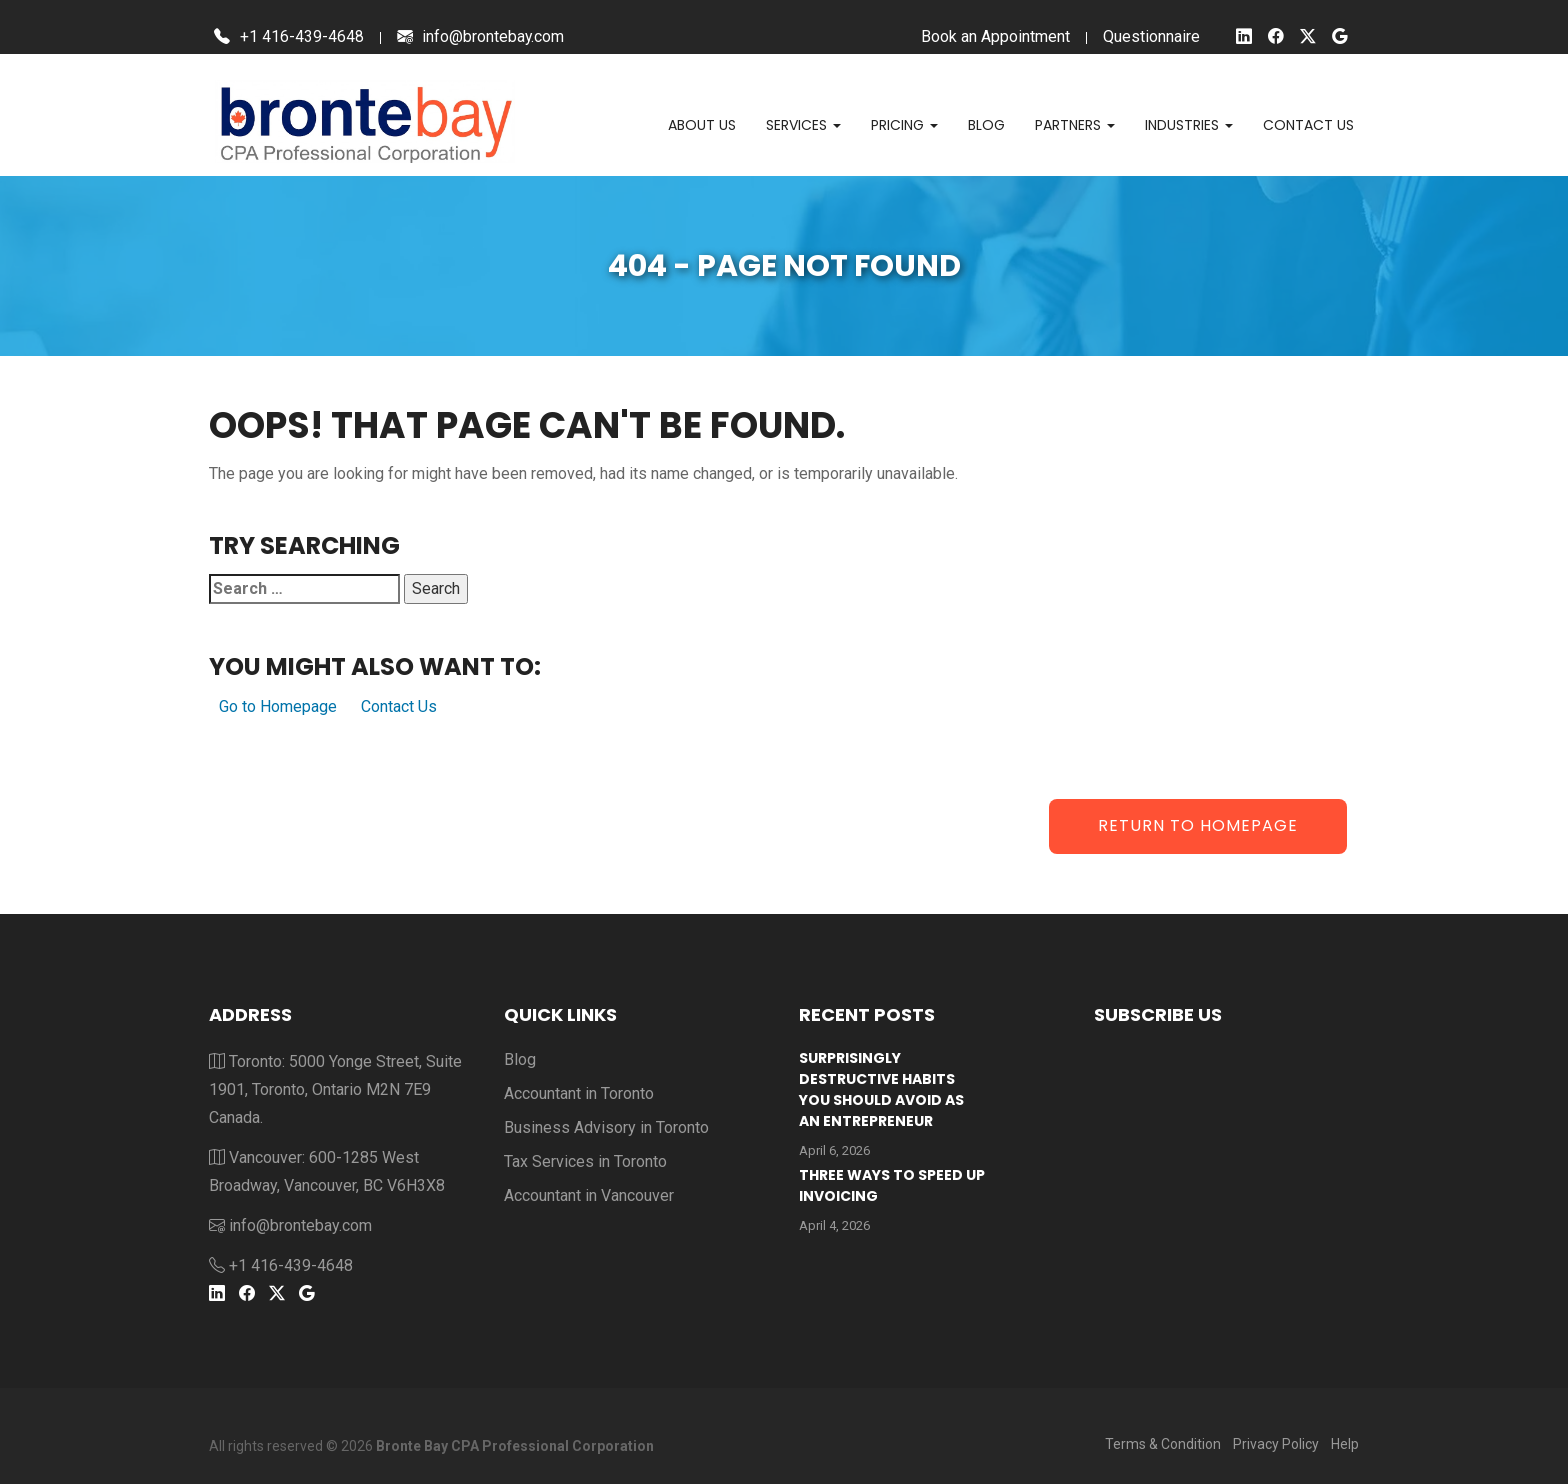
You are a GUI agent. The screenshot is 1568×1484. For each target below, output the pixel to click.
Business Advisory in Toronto (606, 1127)
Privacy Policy (1276, 1444)
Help (1345, 1444)
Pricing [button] (904, 125)
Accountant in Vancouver (589, 1195)
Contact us (1308, 125)
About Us (702, 125)
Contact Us (399, 706)
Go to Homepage (278, 706)
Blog (986, 125)
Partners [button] (1075, 125)
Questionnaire (1151, 36)
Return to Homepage (1198, 825)
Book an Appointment (995, 36)
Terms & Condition (1163, 1444)
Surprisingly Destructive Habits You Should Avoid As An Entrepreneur (881, 1089)
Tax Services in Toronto (585, 1161)
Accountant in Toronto (579, 1093)
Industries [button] (1189, 125)
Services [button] (803, 125)
